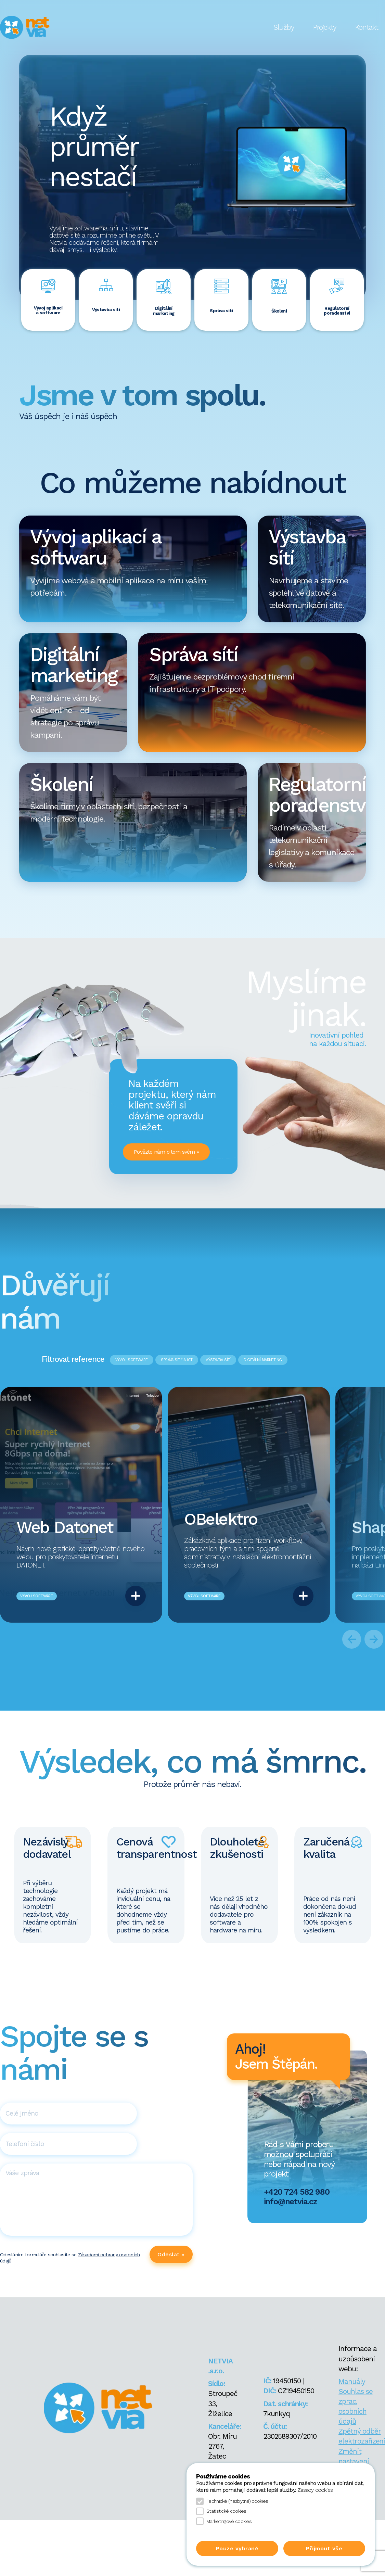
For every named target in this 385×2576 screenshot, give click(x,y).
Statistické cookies (221, 2511)
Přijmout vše (324, 2548)
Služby (283, 27)
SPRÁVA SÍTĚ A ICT (176, 1360)
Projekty (324, 27)
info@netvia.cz (290, 2201)
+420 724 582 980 (297, 2192)
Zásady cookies (315, 2490)
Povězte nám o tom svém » (166, 1152)
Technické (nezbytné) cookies (232, 2501)
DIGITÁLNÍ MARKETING (263, 1360)
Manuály (351, 2381)
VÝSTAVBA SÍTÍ (218, 1360)
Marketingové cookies (224, 2521)
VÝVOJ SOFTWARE (131, 1360)
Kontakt (366, 27)
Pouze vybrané (237, 2548)
